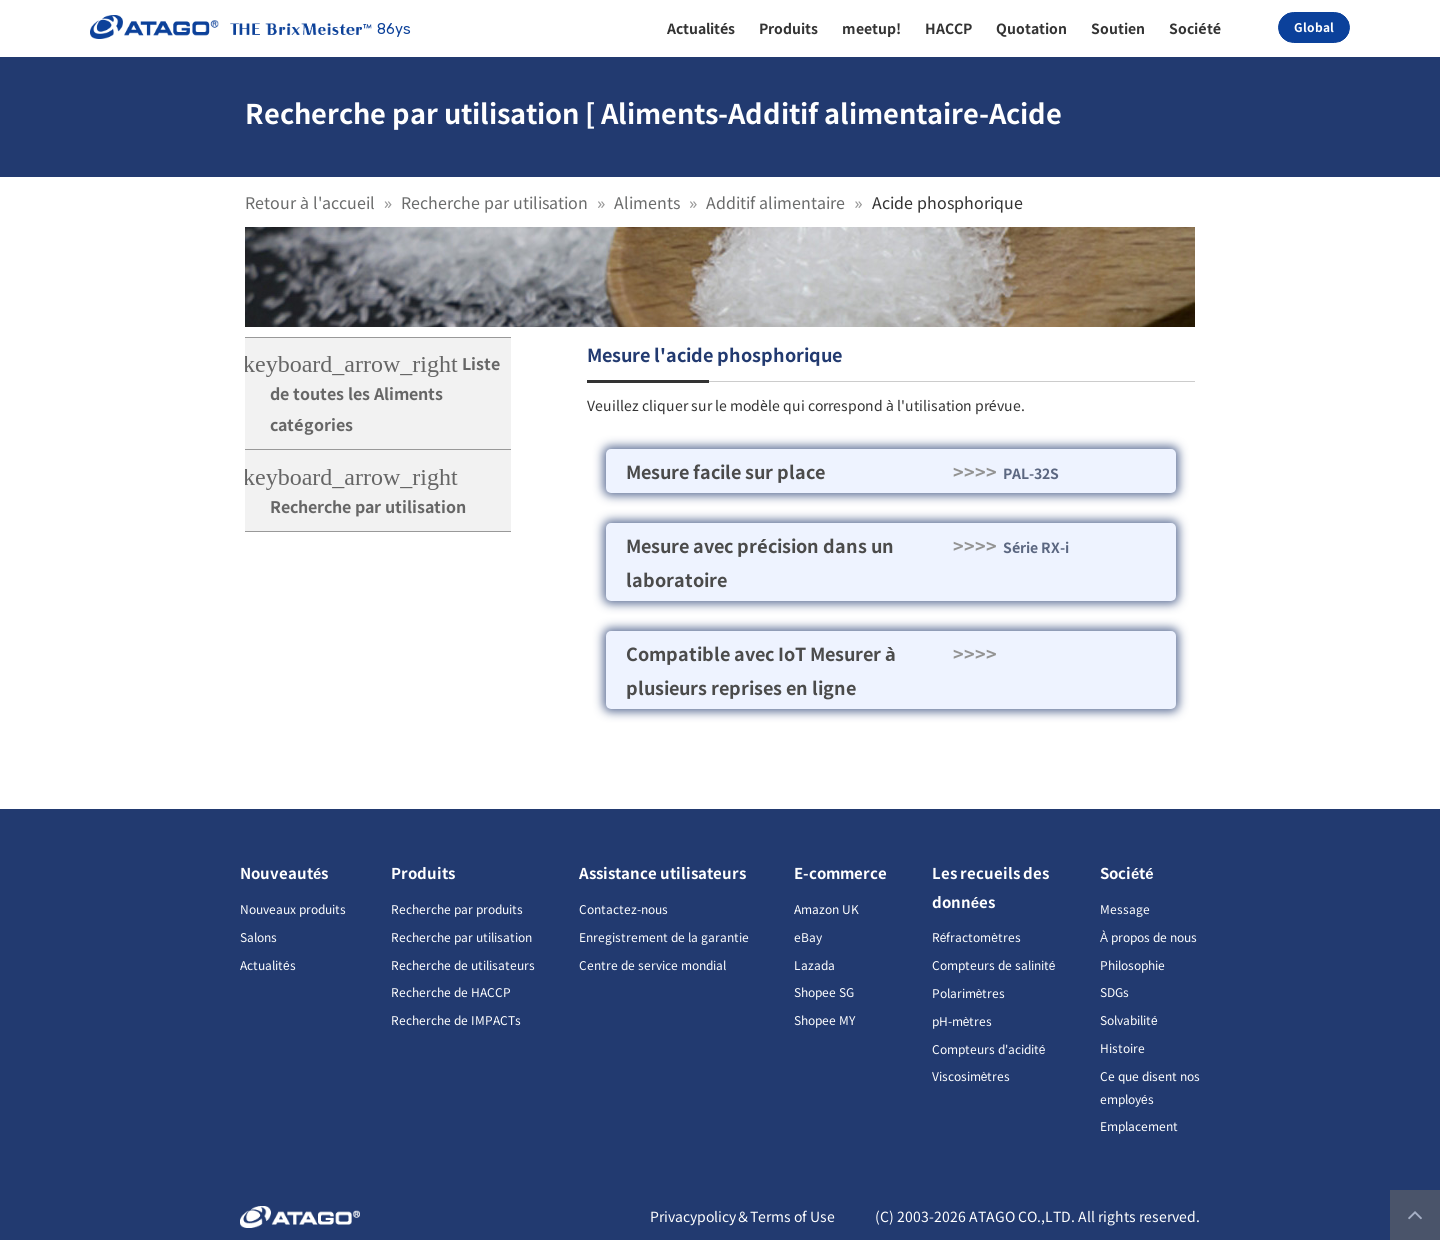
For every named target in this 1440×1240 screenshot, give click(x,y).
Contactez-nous (623, 908)
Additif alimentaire (775, 202)
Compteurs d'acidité (989, 1048)
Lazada (814, 964)
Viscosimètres (971, 1075)
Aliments (647, 202)
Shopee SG (824, 991)
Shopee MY (824, 1019)
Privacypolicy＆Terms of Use (742, 1216)
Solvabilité (1129, 1019)
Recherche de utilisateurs (463, 964)
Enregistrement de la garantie (664, 936)
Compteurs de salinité (994, 964)
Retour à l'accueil (310, 202)
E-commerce (840, 872)
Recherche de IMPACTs (456, 1019)
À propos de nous (1148, 936)
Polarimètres (969, 992)
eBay (808, 936)
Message (1125, 908)
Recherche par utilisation (494, 202)
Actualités (268, 964)
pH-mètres (962, 1020)
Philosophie (1132, 964)
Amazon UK (826, 908)
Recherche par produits (457, 908)
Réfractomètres (976, 936)
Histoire (1122, 1047)
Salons (258, 936)
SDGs (1114, 991)
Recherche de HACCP (451, 991)
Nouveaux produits (293, 908)
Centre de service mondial (652, 964)
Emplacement (1139, 1125)
